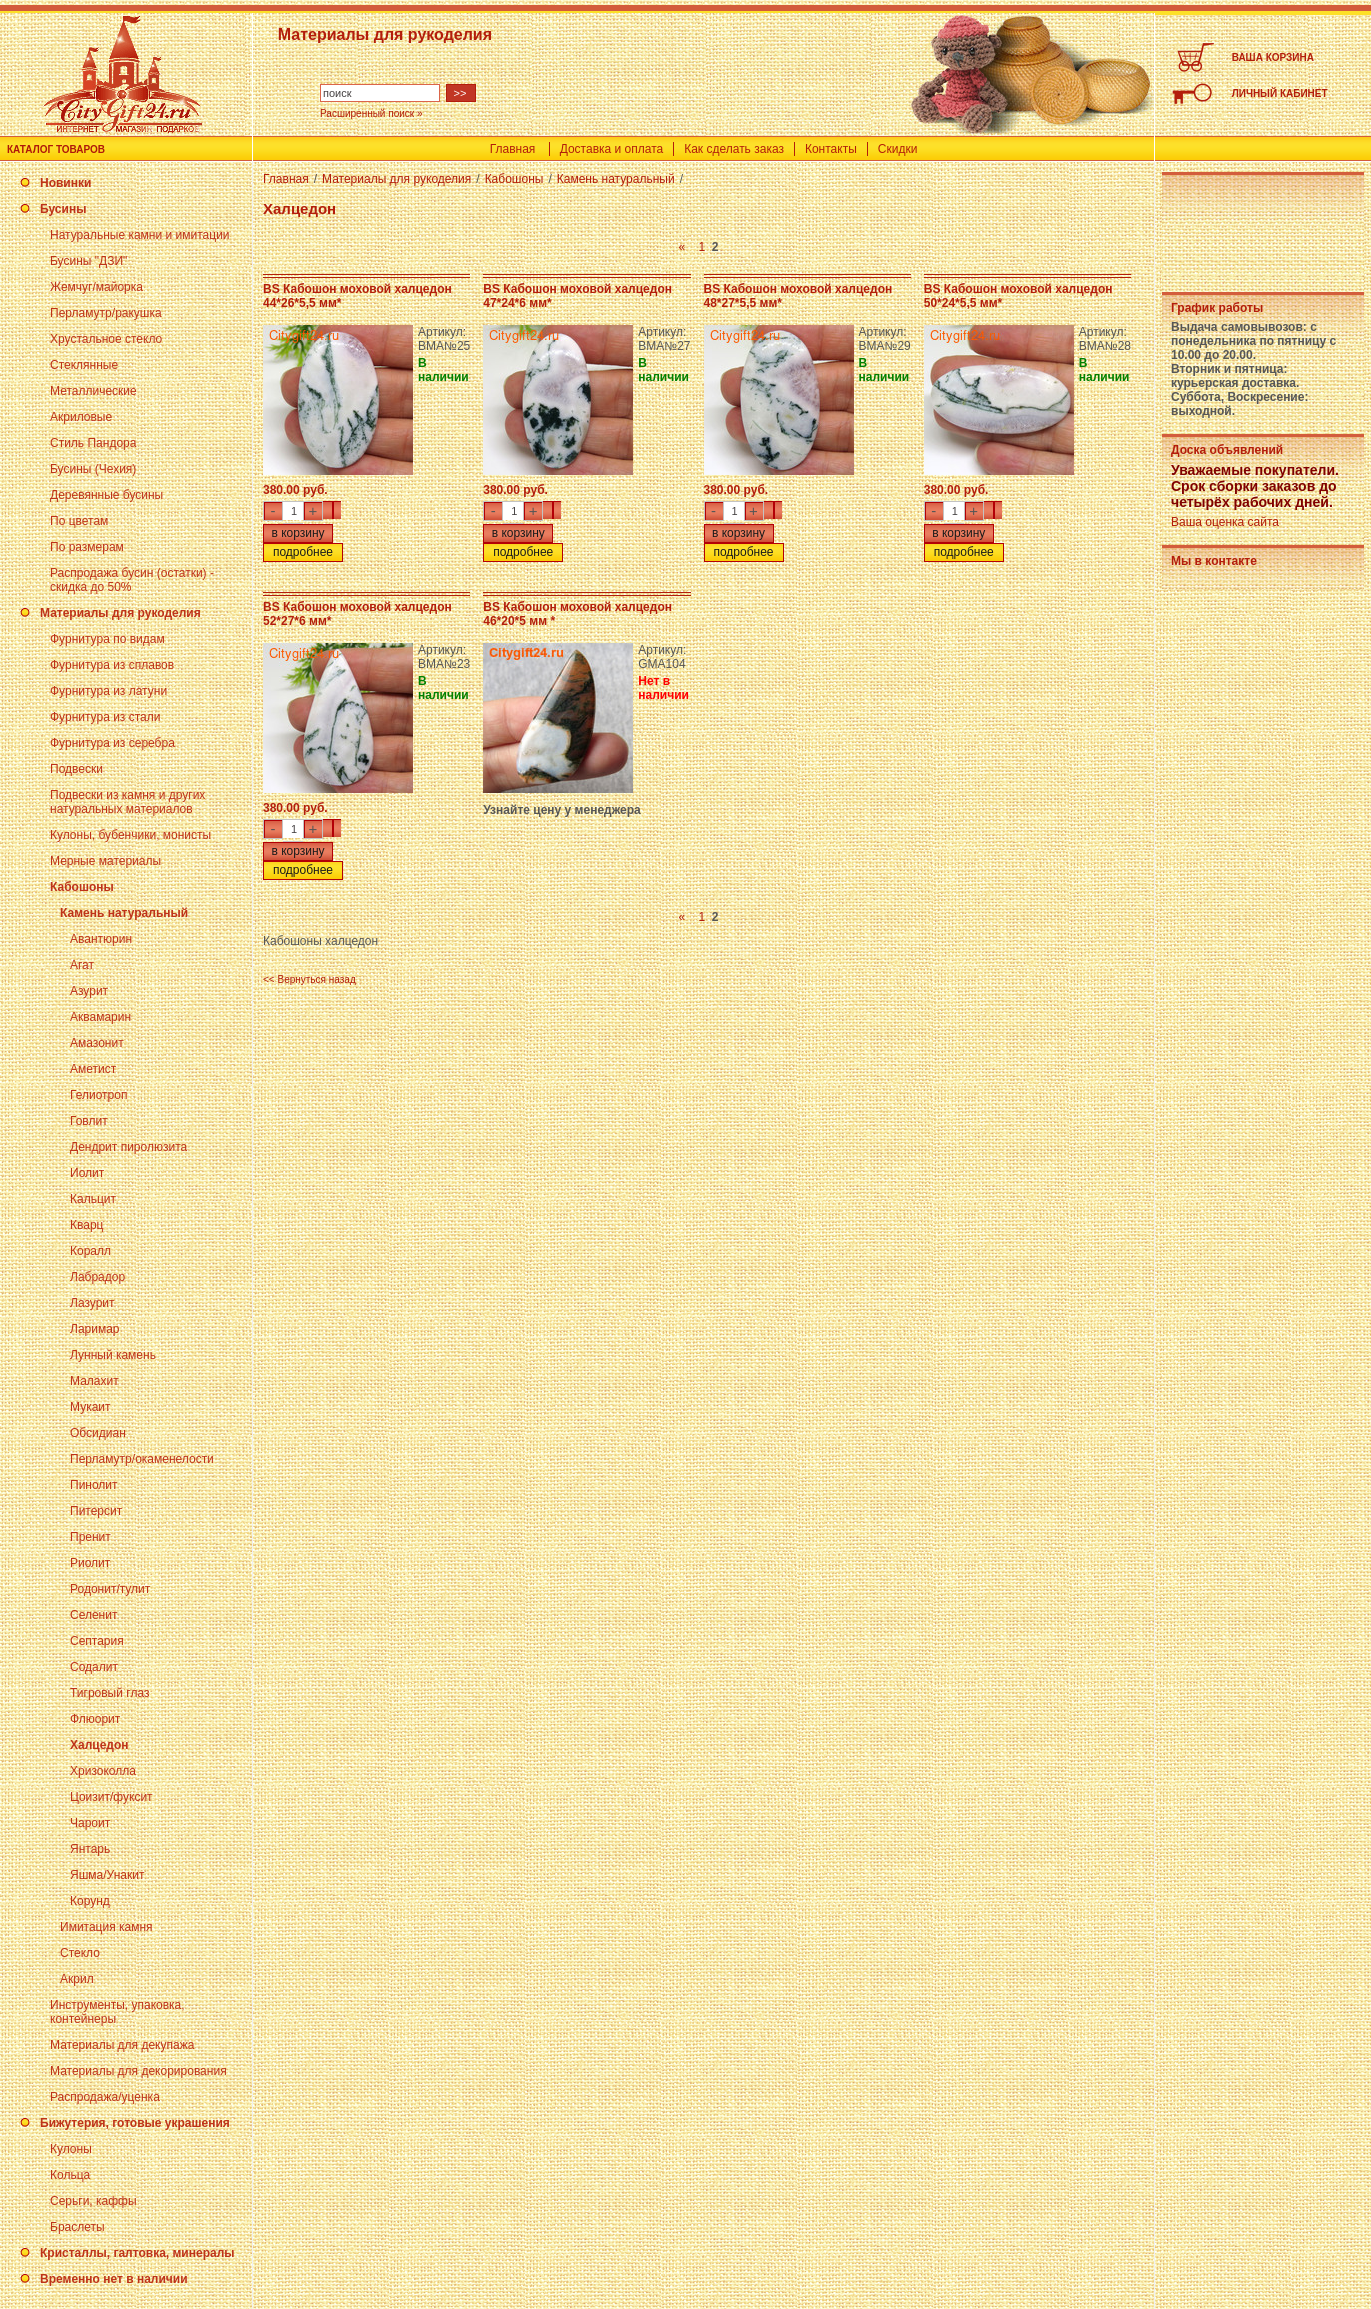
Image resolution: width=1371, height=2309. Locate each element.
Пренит (90, 1537)
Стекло (80, 1953)
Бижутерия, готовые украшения (135, 2123)
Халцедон (99, 1745)
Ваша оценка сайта (1225, 522)
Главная (513, 149)
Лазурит (92, 1303)
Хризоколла (103, 1771)
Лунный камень (113, 1355)
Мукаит (90, 1407)
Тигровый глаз (109, 1693)
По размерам (87, 547)
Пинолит (94, 1485)
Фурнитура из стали (105, 717)
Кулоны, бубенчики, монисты (130, 835)
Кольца (70, 2175)
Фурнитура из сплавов (112, 665)
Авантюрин (101, 939)
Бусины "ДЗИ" (88, 261)
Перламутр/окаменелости (142, 1459)
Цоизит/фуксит (111, 1797)
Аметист (93, 1069)
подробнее (303, 552)
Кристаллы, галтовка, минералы (137, 2253)
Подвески (76, 769)
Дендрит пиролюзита (128, 1147)
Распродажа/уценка (105, 2097)
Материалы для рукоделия (120, 613)
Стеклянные (84, 365)
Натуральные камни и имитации (140, 235)
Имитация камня (106, 1927)
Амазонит (97, 1043)
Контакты (831, 149)
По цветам (79, 521)
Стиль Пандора (93, 443)
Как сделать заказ (734, 149)
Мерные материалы (105, 861)
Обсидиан (98, 1433)
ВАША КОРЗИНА (1273, 57)
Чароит (90, 1823)
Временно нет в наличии (114, 2279)
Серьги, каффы (93, 2201)
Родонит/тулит (110, 1589)
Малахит (94, 1381)
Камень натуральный (124, 913)
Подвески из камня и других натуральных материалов (127, 802)
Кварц (86, 1225)
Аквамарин (100, 1017)
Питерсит (96, 1511)
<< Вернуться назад (309, 979)
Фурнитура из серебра (112, 743)
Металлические (93, 391)
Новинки (65, 183)
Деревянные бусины (106, 495)
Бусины (63, 209)
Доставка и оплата (612, 149)
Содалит (94, 1667)
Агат (82, 965)
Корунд (90, 1901)
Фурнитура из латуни (108, 691)
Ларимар (95, 1329)
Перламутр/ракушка (106, 313)
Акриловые (81, 417)
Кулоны (71, 2149)
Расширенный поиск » (371, 113)
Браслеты (77, 2227)
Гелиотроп (98, 1095)
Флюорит (95, 1719)
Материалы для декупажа (122, 2045)
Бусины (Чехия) (93, 469)
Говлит (89, 1121)
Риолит (90, 1563)
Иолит (87, 1173)
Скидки (898, 149)
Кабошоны (82, 887)
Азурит (89, 991)
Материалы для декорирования (138, 2071)
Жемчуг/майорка (96, 287)
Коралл (90, 1251)
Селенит (93, 1615)
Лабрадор (97, 1277)
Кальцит (93, 1199)
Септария (97, 1641)
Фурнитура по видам (107, 639)
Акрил (77, 1979)
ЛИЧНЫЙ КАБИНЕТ (1280, 93)
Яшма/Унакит (107, 1875)
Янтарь (90, 1849)
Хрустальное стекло (106, 339)
